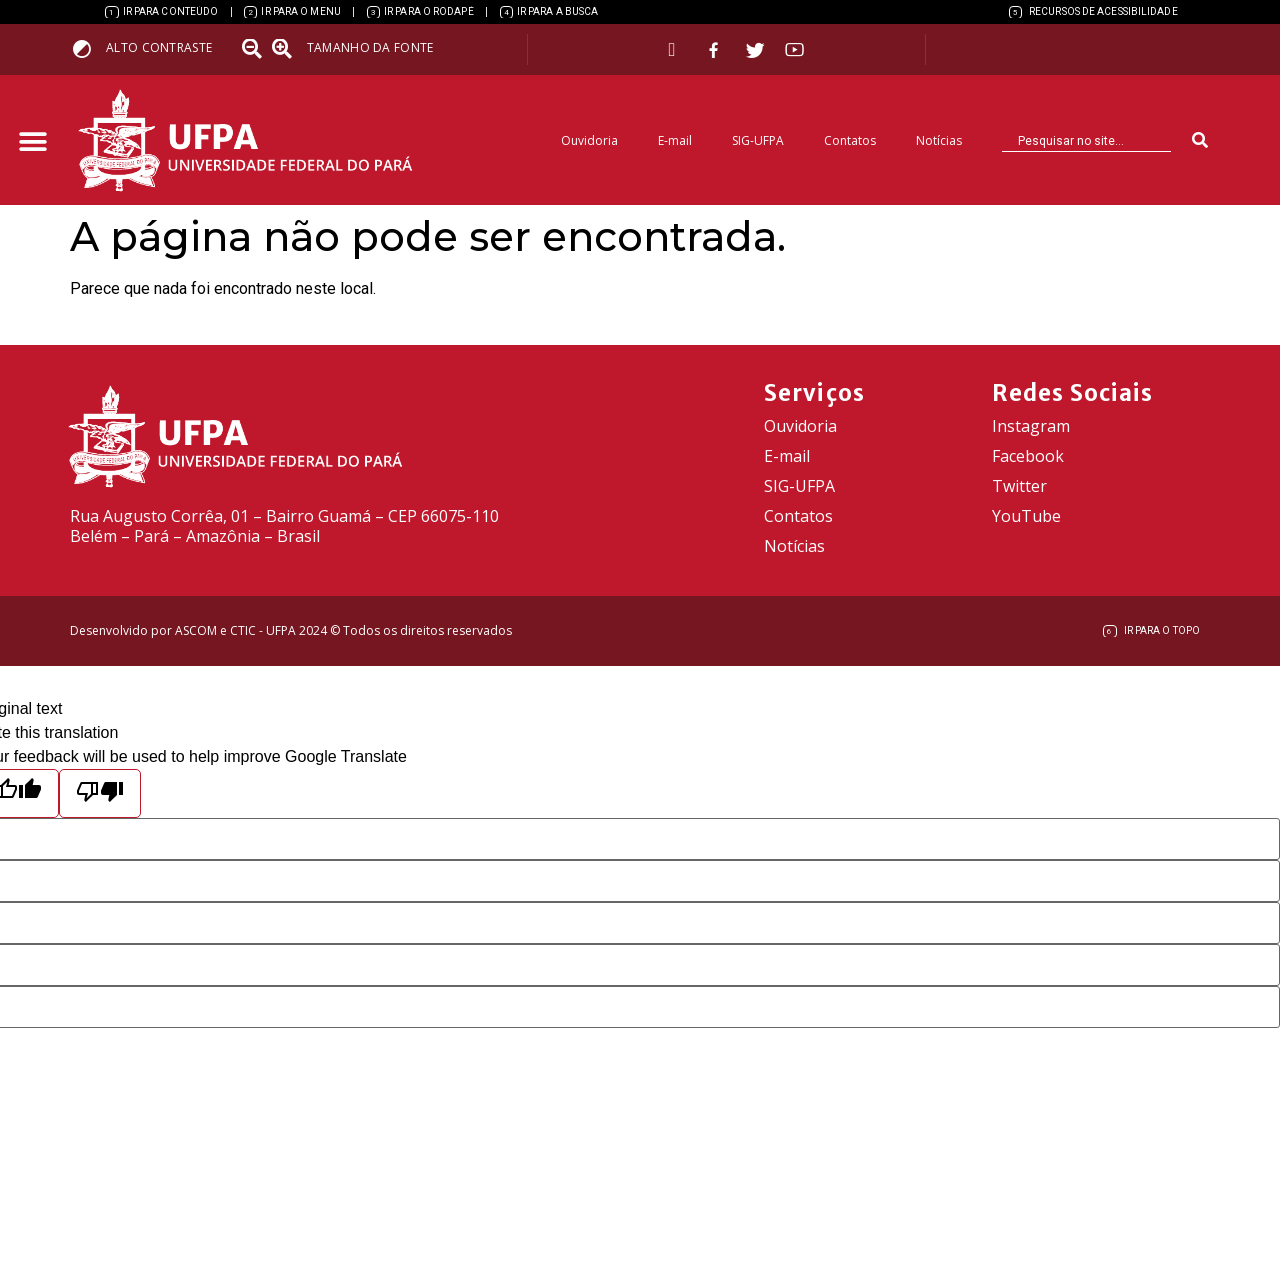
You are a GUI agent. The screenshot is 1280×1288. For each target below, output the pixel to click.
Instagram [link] (1031, 426)
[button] (32, 142)
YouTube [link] (1026, 516)
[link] (161, 12)
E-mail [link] (675, 140)
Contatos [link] (850, 140)
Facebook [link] (1028, 456)
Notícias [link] (939, 140)
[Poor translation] (100, 793)
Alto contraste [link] (159, 47)
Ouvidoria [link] (589, 140)
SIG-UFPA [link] (758, 140)
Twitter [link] (1019, 486)
